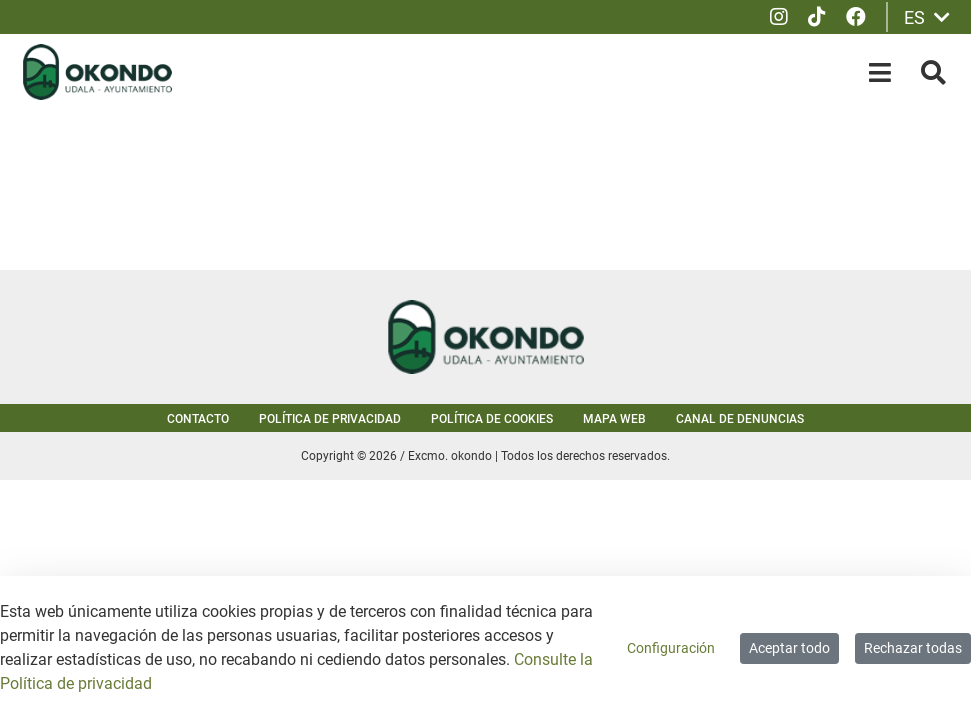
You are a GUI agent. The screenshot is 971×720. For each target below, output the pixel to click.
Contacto (198, 419)
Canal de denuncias (740, 419)
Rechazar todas (913, 648)
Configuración (671, 648)
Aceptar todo (789, 648)
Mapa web (614, 419)
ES (927, 17)
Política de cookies (492, 419)
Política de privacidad (330, 419)
